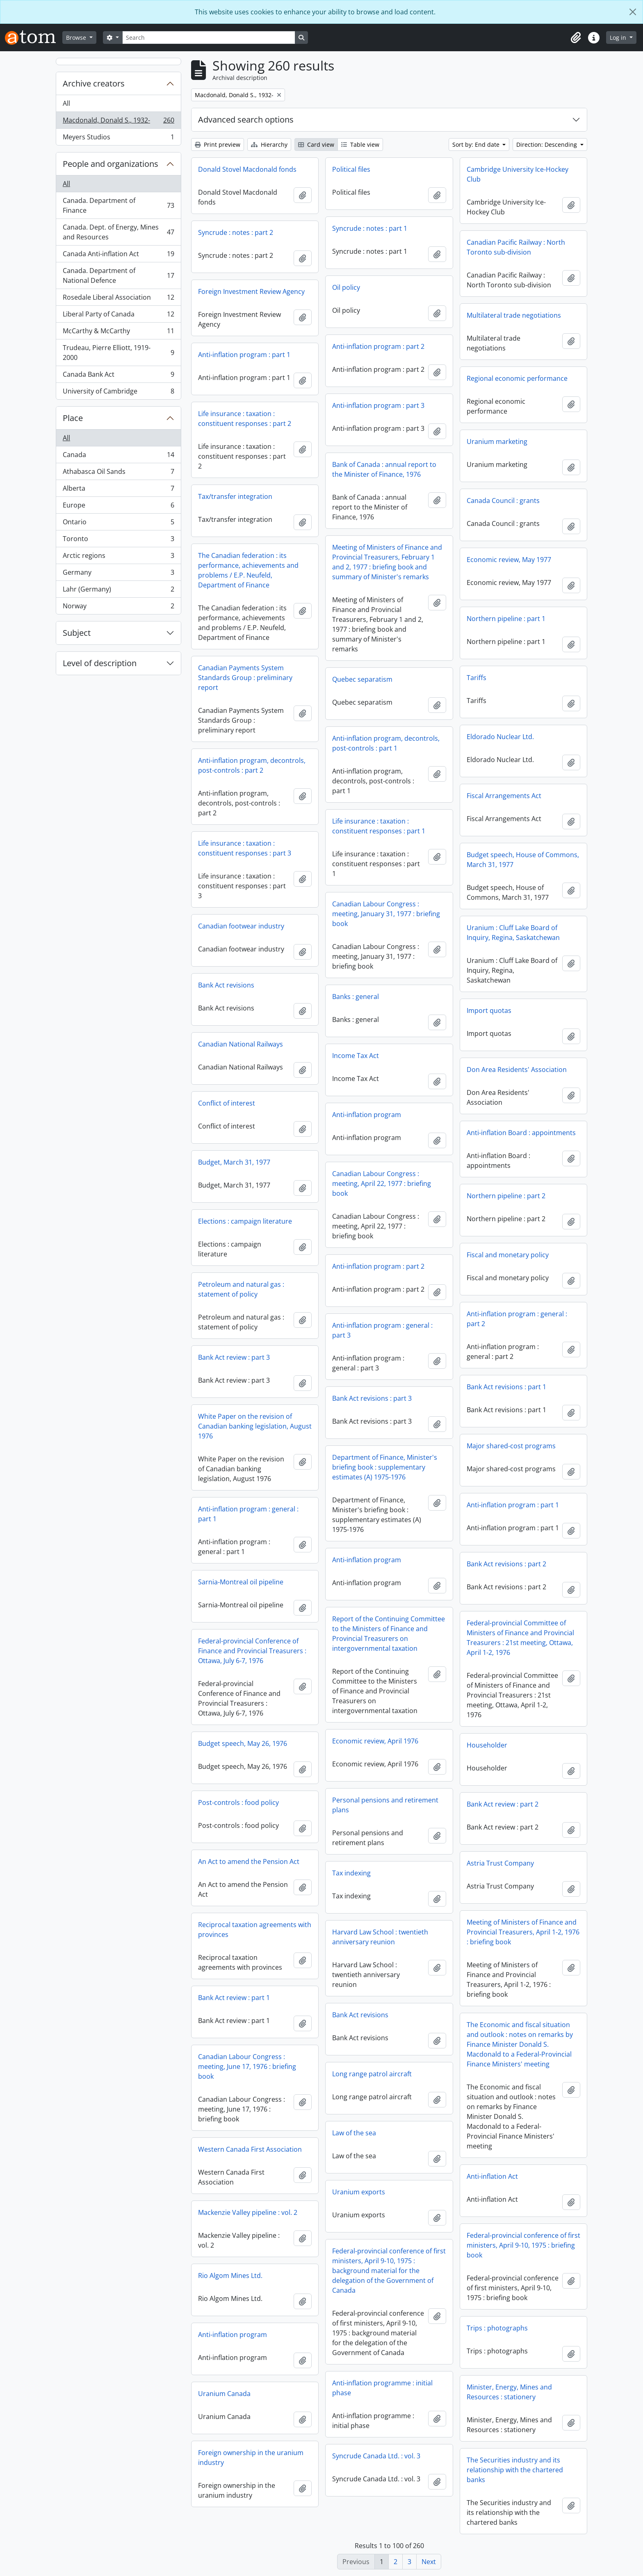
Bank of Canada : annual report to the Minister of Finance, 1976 (384, 469)
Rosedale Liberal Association (118, 299)
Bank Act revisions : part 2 (506, 1563)
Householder (487, 1745)
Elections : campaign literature (245, 1221)
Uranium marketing (497, 441)
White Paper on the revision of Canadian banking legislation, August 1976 (255, 1426)
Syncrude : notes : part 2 (235, 232)
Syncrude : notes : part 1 (369, 228)
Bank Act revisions (226, 985)
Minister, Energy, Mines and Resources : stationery (509, 2392)
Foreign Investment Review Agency (251, 291)
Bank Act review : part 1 (234, 1997)
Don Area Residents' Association (517, 1069)
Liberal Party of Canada (118, 316)
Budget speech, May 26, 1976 (242, 1743)
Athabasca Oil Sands (118, 473)
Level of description (100, 663)
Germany (118, 574)
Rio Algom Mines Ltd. (230, 2275)
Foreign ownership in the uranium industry (250, 2457)
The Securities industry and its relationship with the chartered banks (515, 2469)
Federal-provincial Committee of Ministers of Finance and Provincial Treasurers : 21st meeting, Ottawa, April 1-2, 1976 (520, 1637)
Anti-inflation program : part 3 (378, 405)
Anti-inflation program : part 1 (244, 354)
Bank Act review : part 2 (502, 1804)
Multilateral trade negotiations (514, 315)
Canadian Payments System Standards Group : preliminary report (245, 677)
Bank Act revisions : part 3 (372, 1398)
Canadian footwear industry (241, 926)
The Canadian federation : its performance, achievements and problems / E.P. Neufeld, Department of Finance (248, 570)
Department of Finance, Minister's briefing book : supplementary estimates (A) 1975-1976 (384, 1467)
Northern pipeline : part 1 (506, 618)
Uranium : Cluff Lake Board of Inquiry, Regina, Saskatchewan (513, 932)
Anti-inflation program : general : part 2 (517, 1318)
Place (73, 417)
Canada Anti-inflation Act (118, 255)
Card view (316, 144)
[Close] (633, 11)
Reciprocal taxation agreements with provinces (254, 1929)
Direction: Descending (547, 144)
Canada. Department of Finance (118, 205)
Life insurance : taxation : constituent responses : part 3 (244, 848)
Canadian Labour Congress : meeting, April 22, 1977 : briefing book (381, 1183)
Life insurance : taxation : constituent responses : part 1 (378, 826)
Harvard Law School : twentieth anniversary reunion (380, 1936)
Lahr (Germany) (118, 591)
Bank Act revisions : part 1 (506, 1386)
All (66, 103)
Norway (118, 607)
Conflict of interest (226, 1103)
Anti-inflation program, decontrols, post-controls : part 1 (386, 743)
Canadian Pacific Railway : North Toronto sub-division (516, 247)
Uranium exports (358, 2191)
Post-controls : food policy (238, 1802)
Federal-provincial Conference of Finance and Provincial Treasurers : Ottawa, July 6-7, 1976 (252, 1650)
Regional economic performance (517, 378)
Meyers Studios (118, 138)
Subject (77, 632)
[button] (576, 38)
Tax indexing (351, 1872)
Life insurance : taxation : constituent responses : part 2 (244, 418)
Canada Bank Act (118, 376)
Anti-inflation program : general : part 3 (382, 1330)
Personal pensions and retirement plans (385, 1804)
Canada (118, 456)
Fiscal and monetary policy (508, 1254)
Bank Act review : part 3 (234, 1357)
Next (429, 2561)
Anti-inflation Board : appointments (521, 1132)
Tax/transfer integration (235, 496)
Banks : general (355, 996)
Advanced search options (246, 119)
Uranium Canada (224, 2393)
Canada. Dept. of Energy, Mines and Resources (118, 232)
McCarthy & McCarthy (118, 332)
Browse (77, 37)
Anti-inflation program (366, 1114)
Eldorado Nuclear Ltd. (500, 736)
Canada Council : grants (503, 500)
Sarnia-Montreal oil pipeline (240, 1581)
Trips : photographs (497, 2328)
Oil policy (346, 287)
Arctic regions (118, 557)
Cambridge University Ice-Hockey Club (517, 174)
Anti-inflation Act (492, 2176)
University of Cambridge (118, 392)
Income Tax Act (355, 1055)
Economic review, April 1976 (375, 1740)
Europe (118, 507)
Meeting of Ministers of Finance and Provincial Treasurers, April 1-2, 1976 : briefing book (523, 1932)
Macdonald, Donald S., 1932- (118, 122)
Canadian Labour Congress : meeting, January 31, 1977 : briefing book (386, 913)
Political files (351, 169)
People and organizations (110, 163)
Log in (619, 37)
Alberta (118, 490)
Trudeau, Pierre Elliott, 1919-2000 (118, 352)
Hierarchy (269, 144)
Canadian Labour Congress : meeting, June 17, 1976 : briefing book (247, 2066)
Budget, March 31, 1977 (234, 1162)
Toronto (118, 540)
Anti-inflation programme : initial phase (382, 2387)
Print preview (217, 144)
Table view (360, 144)
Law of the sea (354, 2132)
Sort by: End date (476, 144)
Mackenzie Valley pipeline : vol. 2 (247, 2212)
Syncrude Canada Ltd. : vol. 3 (376, 2455)
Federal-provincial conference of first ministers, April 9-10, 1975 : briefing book (523, 2245)
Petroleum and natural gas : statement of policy (241, 1289)
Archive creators (94, 83)
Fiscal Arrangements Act (504, 795)
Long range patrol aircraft (372, 2073)
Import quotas (489, 1010)
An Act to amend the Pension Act (248, 1861)
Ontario (118, 523)
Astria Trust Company (500, 1863)
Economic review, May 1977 (509, 559)
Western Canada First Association (250, 2149)
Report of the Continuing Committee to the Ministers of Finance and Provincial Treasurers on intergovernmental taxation (388, 1633)
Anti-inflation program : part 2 (378, 346)
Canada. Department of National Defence (118, 275)
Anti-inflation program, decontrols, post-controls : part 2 (252, 765)
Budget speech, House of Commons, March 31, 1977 (523, 859)
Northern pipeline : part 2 (506, 1195)
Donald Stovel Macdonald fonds (247, 169)
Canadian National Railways (240, 1044)
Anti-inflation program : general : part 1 (248, 1513)
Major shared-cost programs (511, 1445)
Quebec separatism (362, 679)
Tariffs (476, 677)
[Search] (208, 37)
